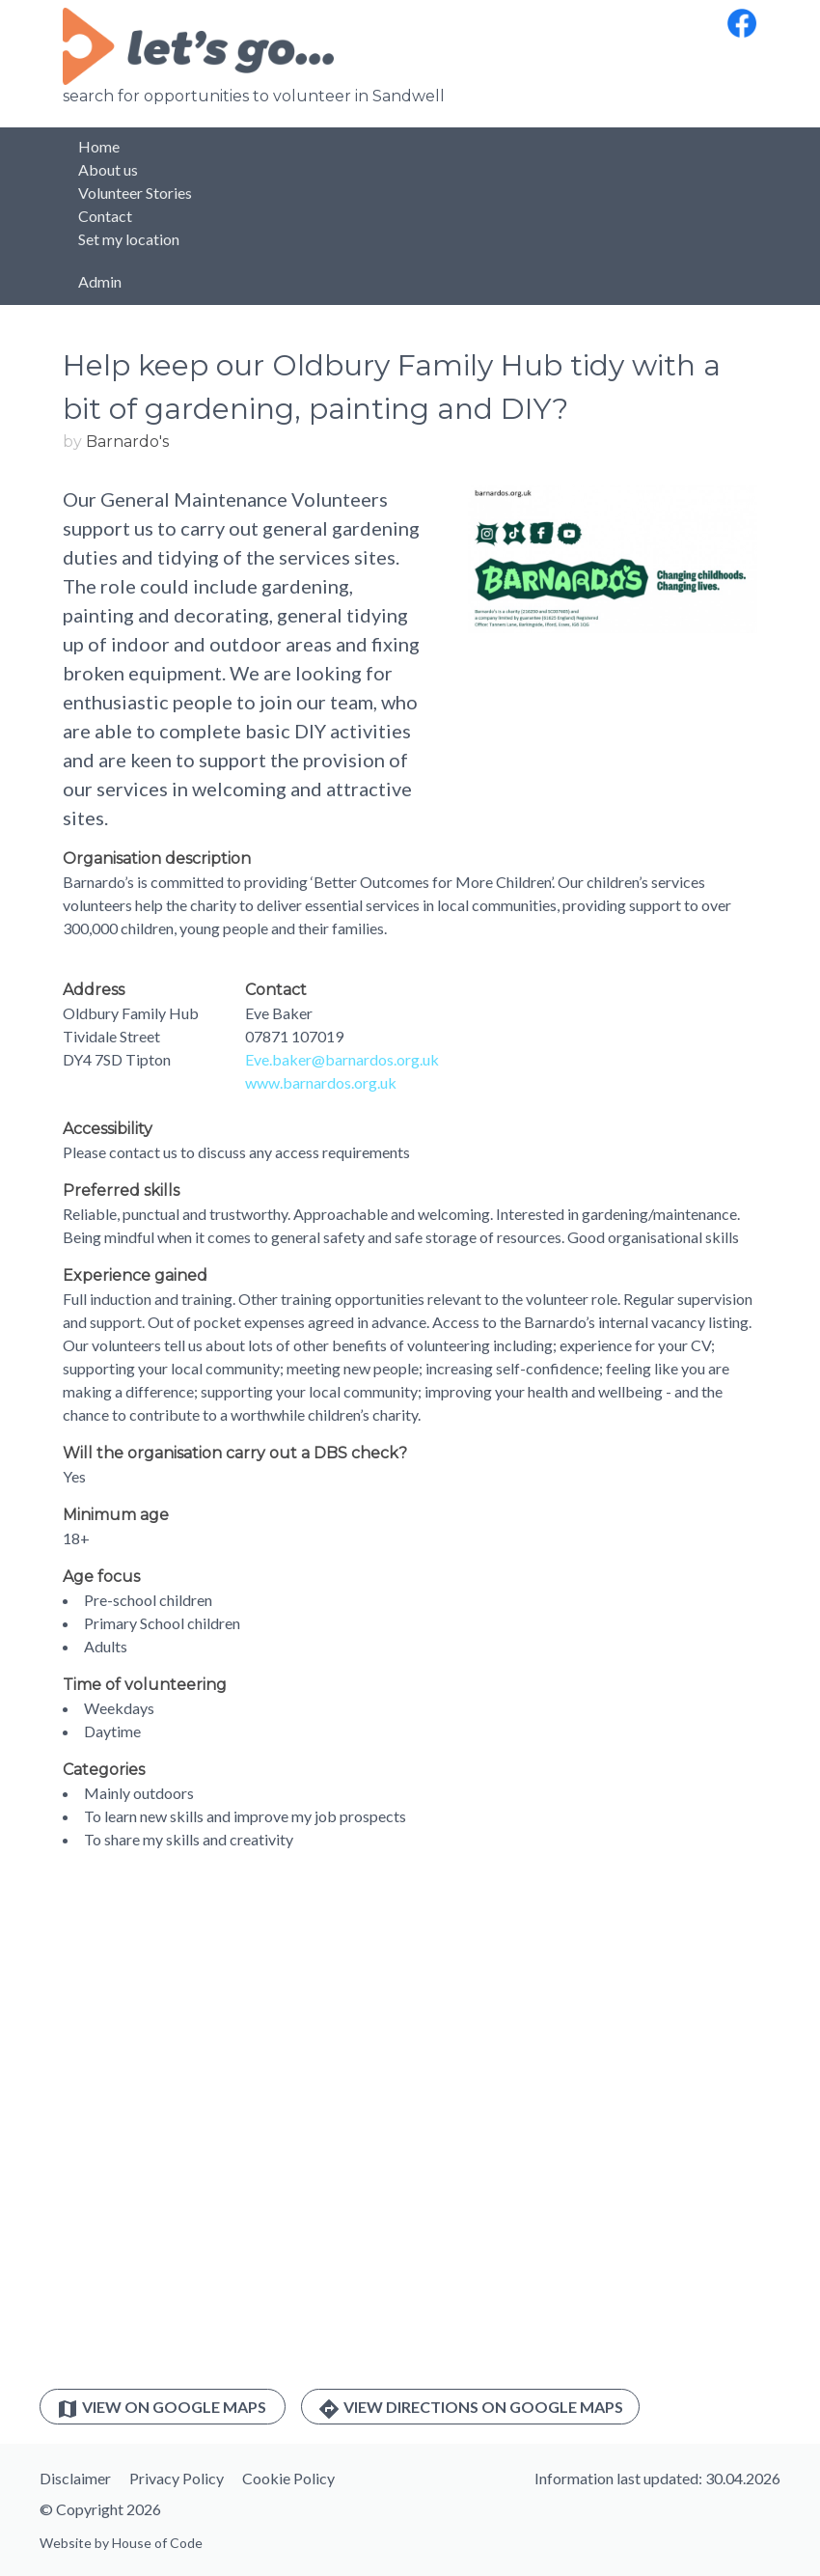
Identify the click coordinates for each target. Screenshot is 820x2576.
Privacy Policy (176, 2478)
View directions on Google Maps (470, 2409)
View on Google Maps (162, 2409)
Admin (100, 281)
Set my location (128, 239)
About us (108, 169)
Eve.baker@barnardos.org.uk (342, 1059)
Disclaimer (75, 2478)
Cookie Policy (288, 2478)
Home (99, 146)
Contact (105, 216)
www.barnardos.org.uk (320, 1082)
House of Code (157, 2542)
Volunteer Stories (135, 192)
